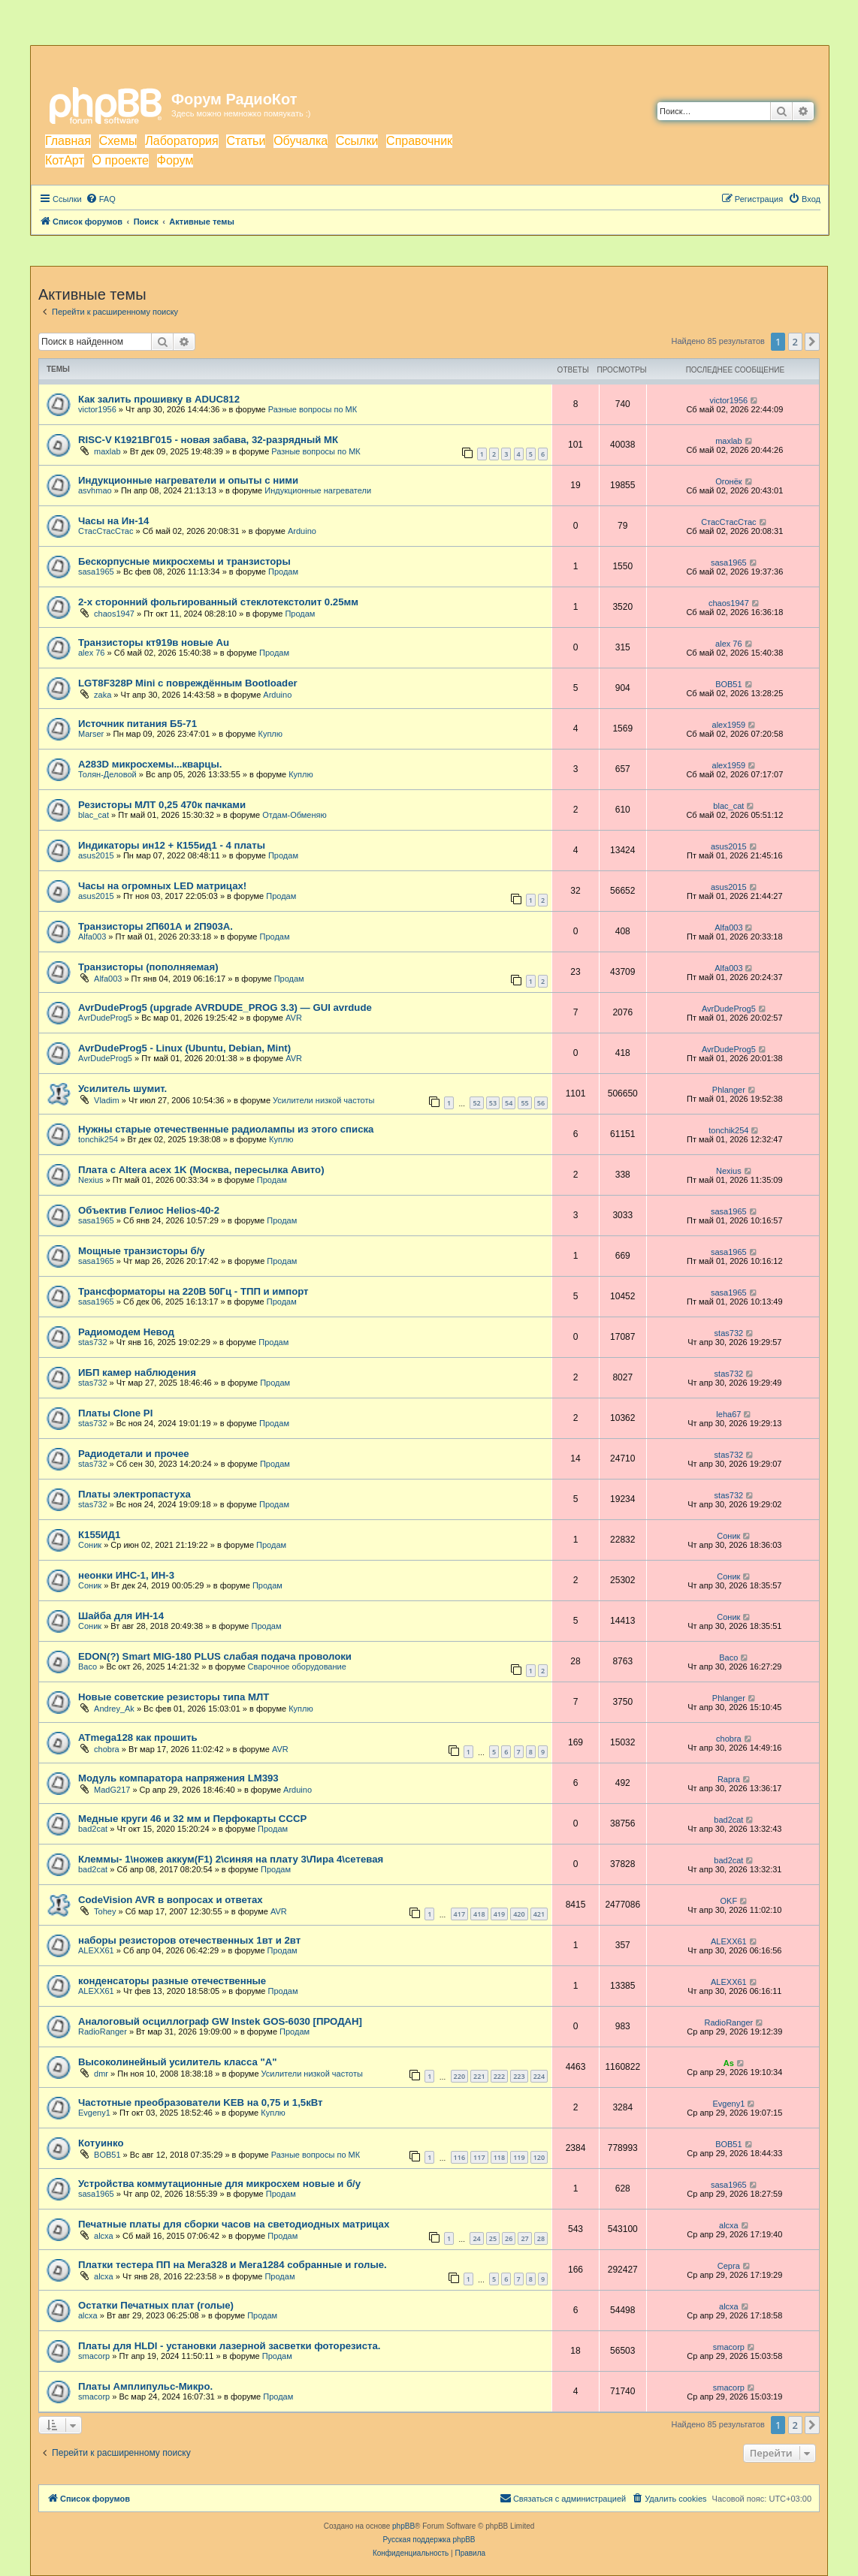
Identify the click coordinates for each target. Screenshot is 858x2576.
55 (524, 1103)
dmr (101, 2073)
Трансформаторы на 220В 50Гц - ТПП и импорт (193, 1291)
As (729, 2063)
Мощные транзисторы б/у (141, 1250)
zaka (102, 694)
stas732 (92, 1342)
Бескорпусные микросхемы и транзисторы (184, 561)
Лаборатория (181, 140)
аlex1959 (729, 724)
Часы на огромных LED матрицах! (162, 885)
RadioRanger (102, 2031)
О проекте (120, 160)
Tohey (105, 1911)
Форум (175, 160)
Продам (283, 571)
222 (499, 2076)
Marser (91, 733)
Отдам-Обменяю (294, 814)
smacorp (94, 2355)
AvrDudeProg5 (105, 1017)
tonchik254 (98, 1139)
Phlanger (728, 1089)
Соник (89, 1544)
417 (459, 1914)
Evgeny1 (94, 2112)
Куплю (270, 733)
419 (499, 1914)
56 (541, 1103)
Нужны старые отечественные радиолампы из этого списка (225, 1129)
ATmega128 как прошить (138, 1737)
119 (518, 2157)
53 (493, 1103)
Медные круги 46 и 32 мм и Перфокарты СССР (192, 1818)
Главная (68, 140)
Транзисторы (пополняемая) (148, 967)
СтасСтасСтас (105, 530)
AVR (293, 1017)
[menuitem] (101, 199)
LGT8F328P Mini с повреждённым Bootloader (188, 683)
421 (539, 1914)
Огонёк (728, 481)
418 (479, 1914)
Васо (87, 1666)
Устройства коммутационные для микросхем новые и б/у (219, 2183)
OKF (729, 1900)
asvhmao (95, 490)
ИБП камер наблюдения (137, 1372)
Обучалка (300, 140)
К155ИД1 (99, 1534)
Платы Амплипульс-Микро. (145, 2386)
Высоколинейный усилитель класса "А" (177, 2062)
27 (524, 2238)
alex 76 (91, 652)
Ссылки (357, 140)
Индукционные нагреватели (317, 490)
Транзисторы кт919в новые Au (153, 642)
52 (476, 1103)
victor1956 (97, 409)
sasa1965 (96, 571)
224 (539, 2076)
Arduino (302, 530)
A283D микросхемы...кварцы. (150, 764)
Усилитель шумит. (122, 1088)
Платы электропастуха (134, 1494)
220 (459, 2076)
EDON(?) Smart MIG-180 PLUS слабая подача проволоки (215, 1656)
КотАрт (64, 160)
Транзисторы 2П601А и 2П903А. (155, 926)
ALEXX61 (96, 1950)
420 (518, 1914)
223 (518, 2076)
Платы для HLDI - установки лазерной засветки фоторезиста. (229, 2345)
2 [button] (795, 341)
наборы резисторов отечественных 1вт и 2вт (189, 1940)
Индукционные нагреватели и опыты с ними (188, 480)
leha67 (728, 1414)
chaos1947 (114, 613)
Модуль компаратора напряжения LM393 (178, 1778)
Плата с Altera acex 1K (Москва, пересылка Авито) (201, 1169)
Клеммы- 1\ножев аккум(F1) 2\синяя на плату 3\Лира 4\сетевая (230, 1859)
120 (539, 2157)
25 (493, 2238)
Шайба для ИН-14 (121, 1615)
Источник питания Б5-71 (137, 723)
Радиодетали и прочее (133, 1453)
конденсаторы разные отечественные (172, 1980)
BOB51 (728, 684)
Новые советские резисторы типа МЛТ (173, 1697)
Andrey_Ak (114, 1708)
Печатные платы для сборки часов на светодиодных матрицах (233, 2224)
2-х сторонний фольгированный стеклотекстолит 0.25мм (218, 602)
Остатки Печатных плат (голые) (156, 2305)
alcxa (103, 2235)
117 (479, 2157)
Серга (729, 2265)
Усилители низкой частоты (323, 1100)
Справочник (419, 140)
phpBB (403, 2526)
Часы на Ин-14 (113, 520)
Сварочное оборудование (297, 1666)
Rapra (729, 1779)
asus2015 (96, 855)
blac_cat (93, 814)
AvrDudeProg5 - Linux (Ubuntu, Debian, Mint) (184, 1048)
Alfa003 (92, 936)
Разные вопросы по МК (312, 409)
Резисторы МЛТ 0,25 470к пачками (162, 804)
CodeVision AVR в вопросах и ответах (170, 1899)
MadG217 (112, 1789)
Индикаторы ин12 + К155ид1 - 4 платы (171, 845)
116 (459, 2157)
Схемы (118, 140)
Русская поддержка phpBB (428, 2539)
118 (499, 2157)
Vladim (106, 1100)
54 (508, 1103)
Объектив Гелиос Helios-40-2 (148, 1210)
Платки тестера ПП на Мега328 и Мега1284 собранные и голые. (232, 2264)
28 (541, 2238)
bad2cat (92, 1828)
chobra (106, 1749)
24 (476, 2238)
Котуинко (100, 2143)
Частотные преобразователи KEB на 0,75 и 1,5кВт (200, 2102)
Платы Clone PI (115, 1413)
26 (508, 2238)
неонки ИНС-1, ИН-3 (126, 1575)
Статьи (245, 140)
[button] (812, 342)
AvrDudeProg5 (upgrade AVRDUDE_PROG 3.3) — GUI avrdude (225, 1007)
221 (479, 2076)
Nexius (91, 1179)
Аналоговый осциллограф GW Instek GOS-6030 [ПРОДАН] (220, 2021)
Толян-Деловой (107, 774)
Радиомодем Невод (126, 1332)
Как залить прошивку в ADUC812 (159, 399)
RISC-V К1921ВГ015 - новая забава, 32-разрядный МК (208, 439)
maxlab (107, 451)
